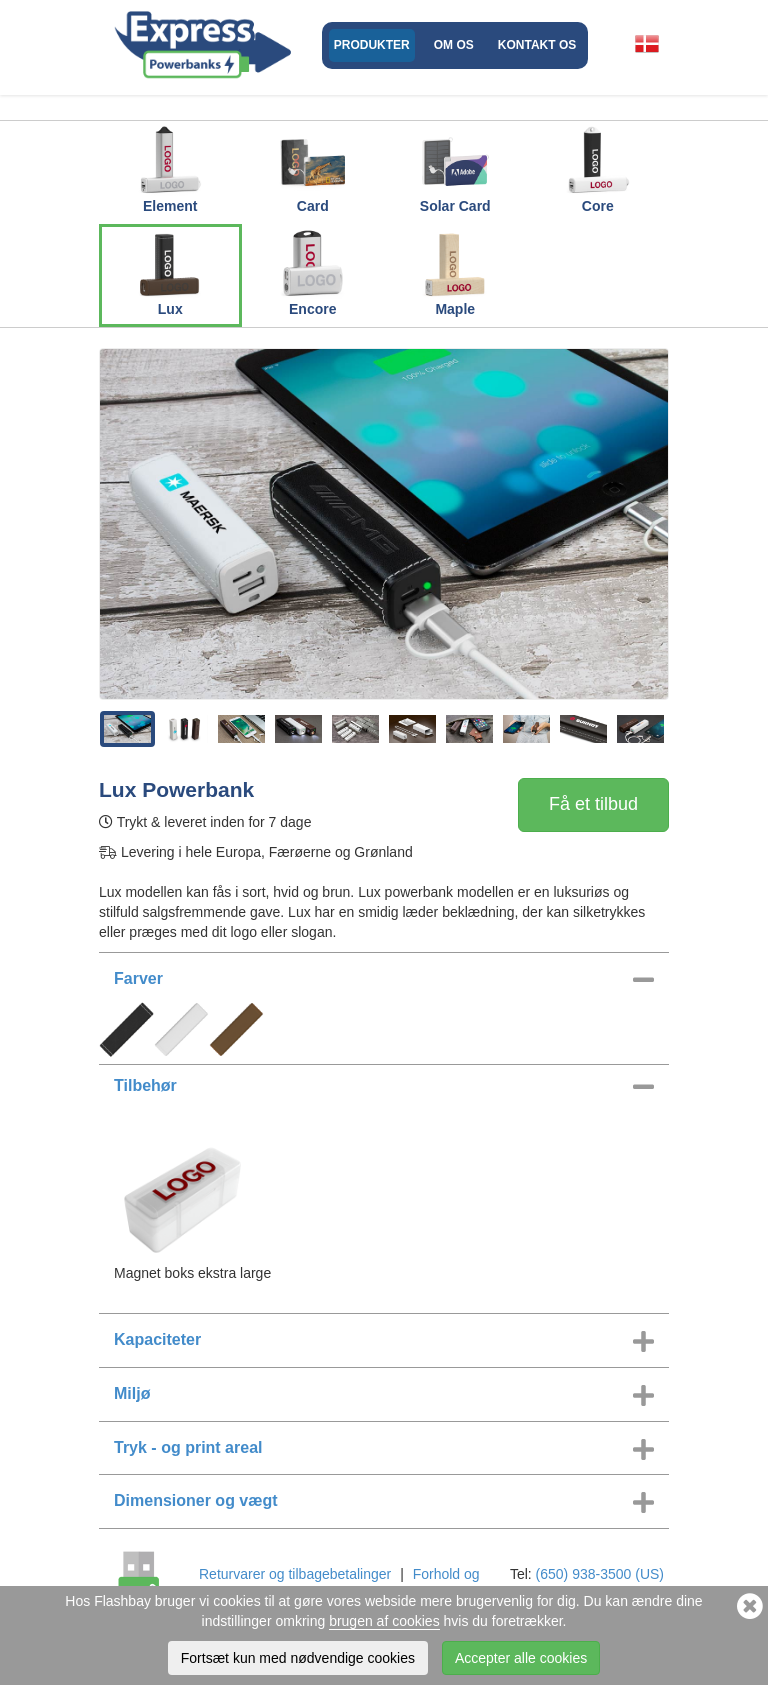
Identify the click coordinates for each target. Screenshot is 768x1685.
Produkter (372, 45)
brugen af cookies (384, 1621)
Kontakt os (537, 45)
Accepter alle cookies (521, 1658)
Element (170, 169)
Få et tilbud (593, 804)
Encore (313, 272)
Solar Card (455, 169)
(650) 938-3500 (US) (600, 1574)
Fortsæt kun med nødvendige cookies (298, 1658)
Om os (454, 45)
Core (598, 169)
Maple (455, 272)
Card (313, 169)
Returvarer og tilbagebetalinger (295, 1574)
